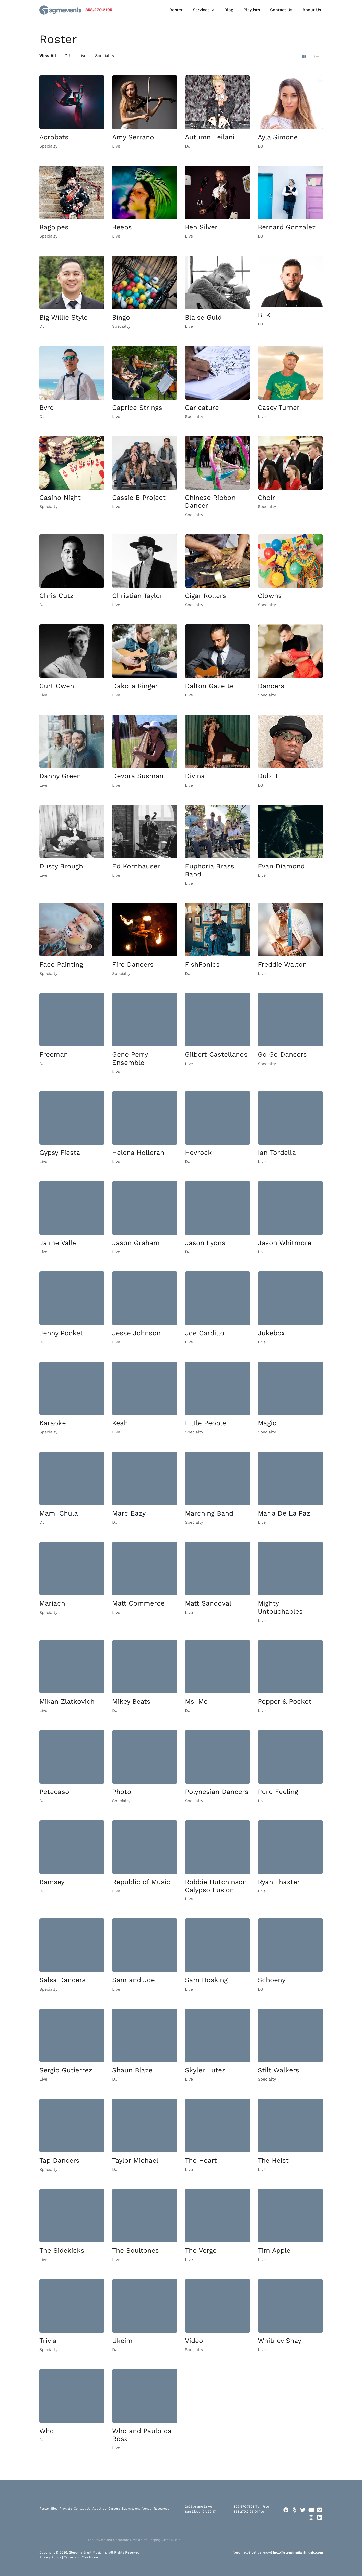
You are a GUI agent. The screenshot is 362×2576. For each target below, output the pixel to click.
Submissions (131, 2508)
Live (83, 55)
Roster (176, 9)
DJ (67, 55)
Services (201, 9)
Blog (228, 9)
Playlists (251, 9)
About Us (311, 9)
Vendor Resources (155, 2508)
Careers (114, 2508)
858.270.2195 (98, 9)
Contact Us (281, 9)
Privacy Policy (50, 2557)
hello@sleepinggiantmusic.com (298, 2552)
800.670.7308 (243, 2507)
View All (48, 55)
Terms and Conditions (81, 2557)
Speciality (105, 55)
